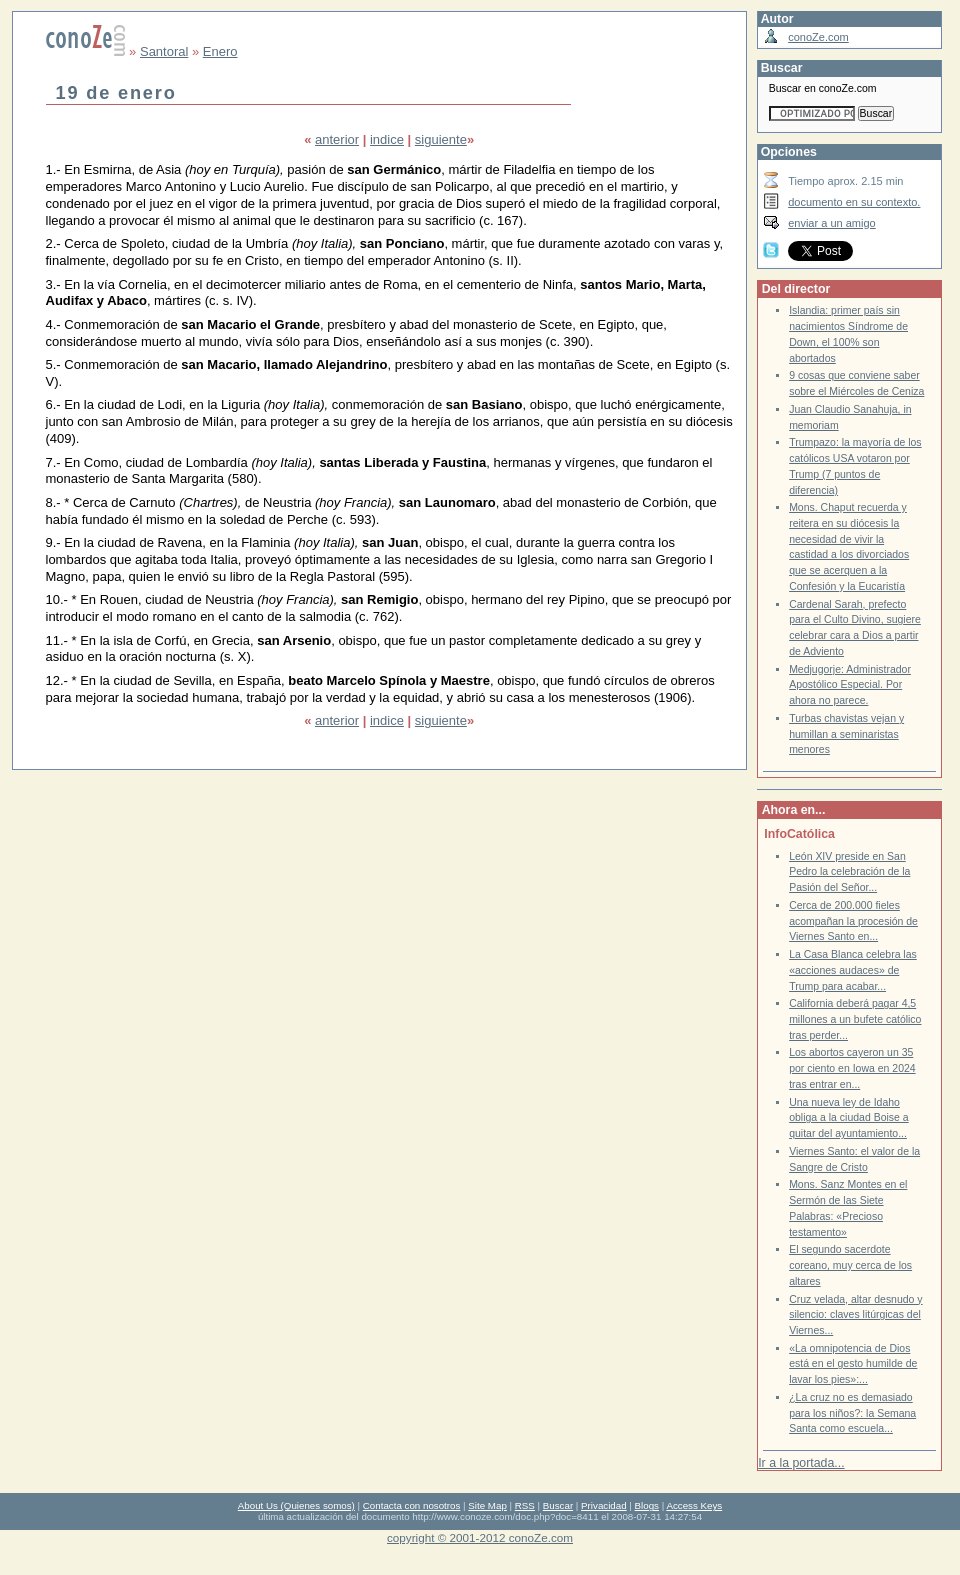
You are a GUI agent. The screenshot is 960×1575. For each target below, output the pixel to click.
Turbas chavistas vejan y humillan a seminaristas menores (846, 734)
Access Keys (694, 1505)
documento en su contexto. (854, 202)
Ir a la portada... (801, 1463)
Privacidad (604, 1505)
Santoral (164, 51)
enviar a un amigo (832, 223)
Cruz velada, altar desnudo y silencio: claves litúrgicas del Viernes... (855, 1315)
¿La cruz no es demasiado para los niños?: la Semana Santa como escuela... (852, 1413)
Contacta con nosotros (412, 1505)
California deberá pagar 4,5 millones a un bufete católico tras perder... (855, 1019)
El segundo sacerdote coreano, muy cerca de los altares (850, 1265)
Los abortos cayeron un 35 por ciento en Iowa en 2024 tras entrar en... (852, 1068)
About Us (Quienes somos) (296, 1505)
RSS (525, 1505)
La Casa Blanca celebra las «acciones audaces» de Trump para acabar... (853, 970)
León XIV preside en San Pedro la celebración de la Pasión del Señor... (849, 872)
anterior (337, 139)
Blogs (647, 1505)
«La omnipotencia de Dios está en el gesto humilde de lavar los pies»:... (853, 1364)
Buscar (558, 1505)
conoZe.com (818, 37)
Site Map (487, 1505)
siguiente (441, 139)
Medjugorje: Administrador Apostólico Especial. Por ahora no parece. (850, 685)
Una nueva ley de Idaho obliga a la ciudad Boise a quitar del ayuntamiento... (849, 1118)
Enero (220, 51)
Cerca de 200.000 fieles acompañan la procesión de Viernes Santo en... (853, 921)
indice (387, 139)
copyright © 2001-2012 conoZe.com (480, 1537)
